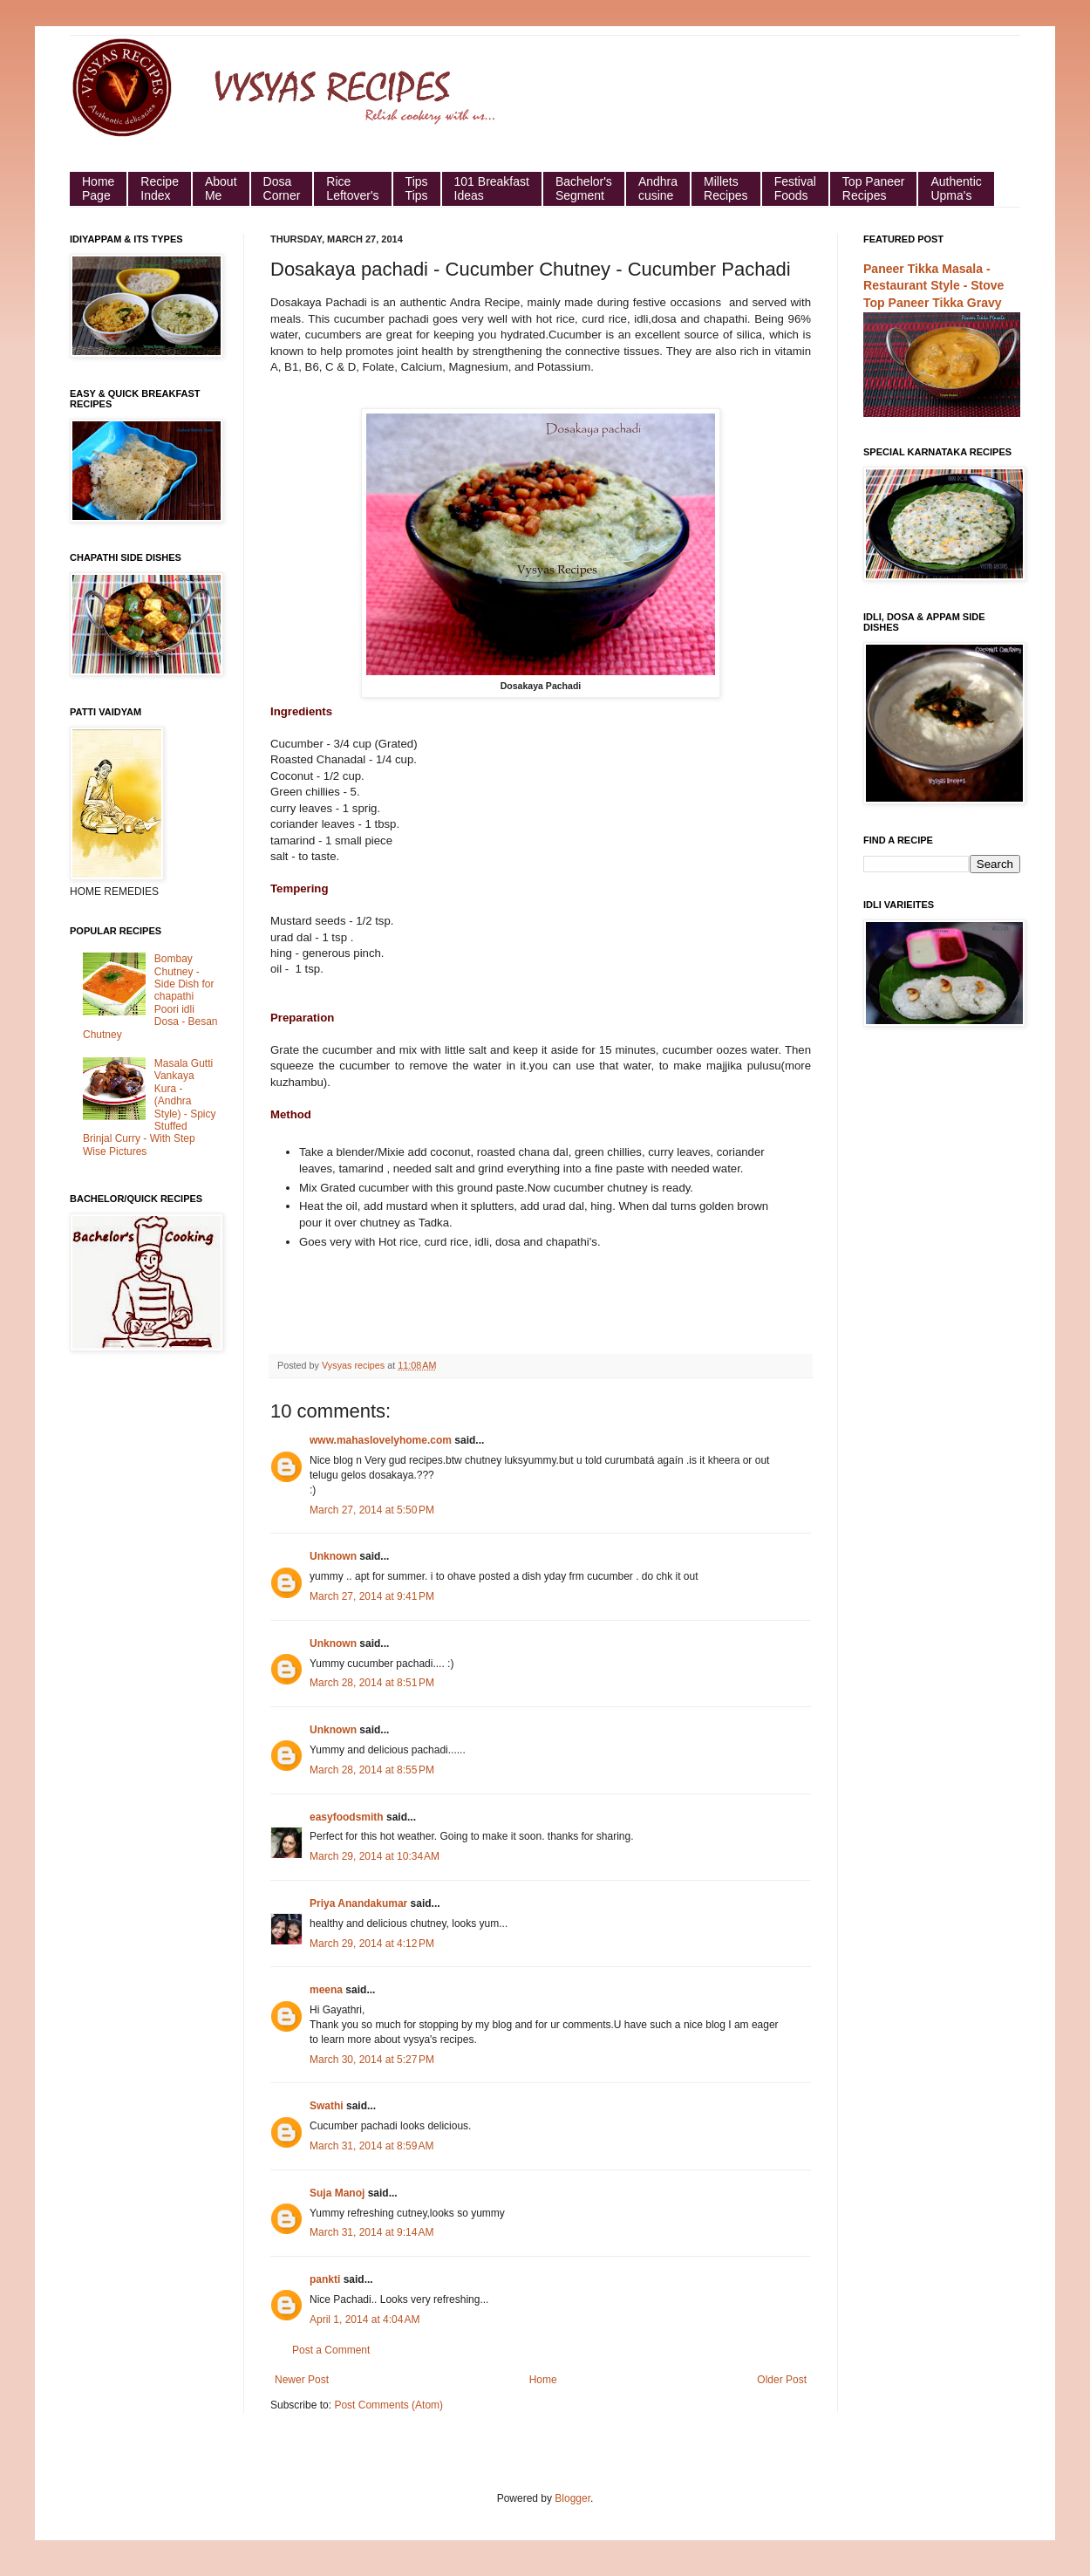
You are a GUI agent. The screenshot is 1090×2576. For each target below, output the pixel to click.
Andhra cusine (658, 188)
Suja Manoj (337, 2193)
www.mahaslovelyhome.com (381, 1440)
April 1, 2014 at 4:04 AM (364, 2319)
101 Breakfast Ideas (491, 188)
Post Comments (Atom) (388, 2405)
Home (543, 2380)
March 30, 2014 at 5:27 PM (372, 2059)
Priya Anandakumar (358, 1903)
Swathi (327, 2106)
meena (326, 1990)
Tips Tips (416, 188)
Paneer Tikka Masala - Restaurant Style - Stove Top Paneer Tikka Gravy (933, 286)
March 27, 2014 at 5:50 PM (372, 1510)
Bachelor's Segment (583, 188)
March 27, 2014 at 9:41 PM (372, 1596)
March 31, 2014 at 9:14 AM (371, 2232)
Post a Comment (331, 2350)
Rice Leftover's (352, 188)
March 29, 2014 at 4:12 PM (372, 1943)
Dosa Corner (282, 188)
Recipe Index (159, 188)
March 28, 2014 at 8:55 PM (372, 1770)
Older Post (782, 2380)
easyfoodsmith (347, 1817)
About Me (221, 188)
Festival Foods (795, 188)
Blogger (572, 2498)
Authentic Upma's (955, 188)
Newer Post (302, 2380)
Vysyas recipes (354, 1365)
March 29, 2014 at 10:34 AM (374, 1856)
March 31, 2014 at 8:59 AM (371, 2146)
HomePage (98, 188)
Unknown (333, 1556)
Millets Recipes (726, 188)
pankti (325, 2279)
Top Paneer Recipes (873, 188)
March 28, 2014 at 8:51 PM (372, 1683)
